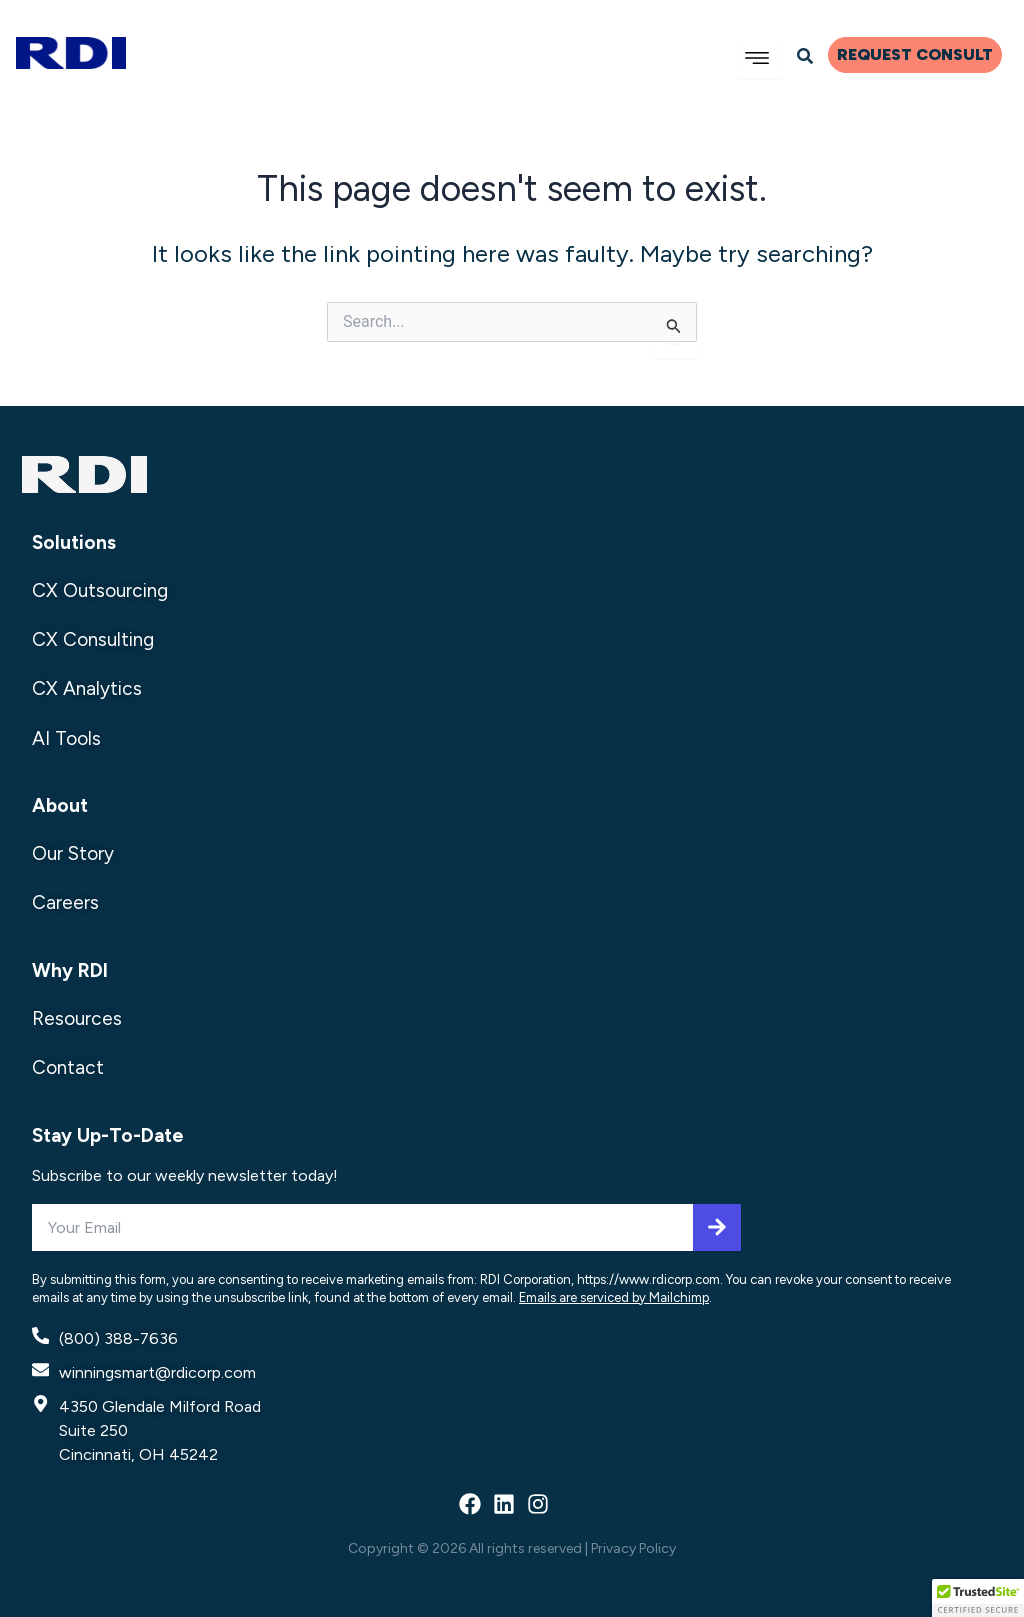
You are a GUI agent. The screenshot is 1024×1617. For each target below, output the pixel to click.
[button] (978, 1598)
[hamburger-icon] (759, 58)
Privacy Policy (633, 1548)
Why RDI (70, 970)
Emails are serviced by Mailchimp (614, 1297)
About (60, 805)
